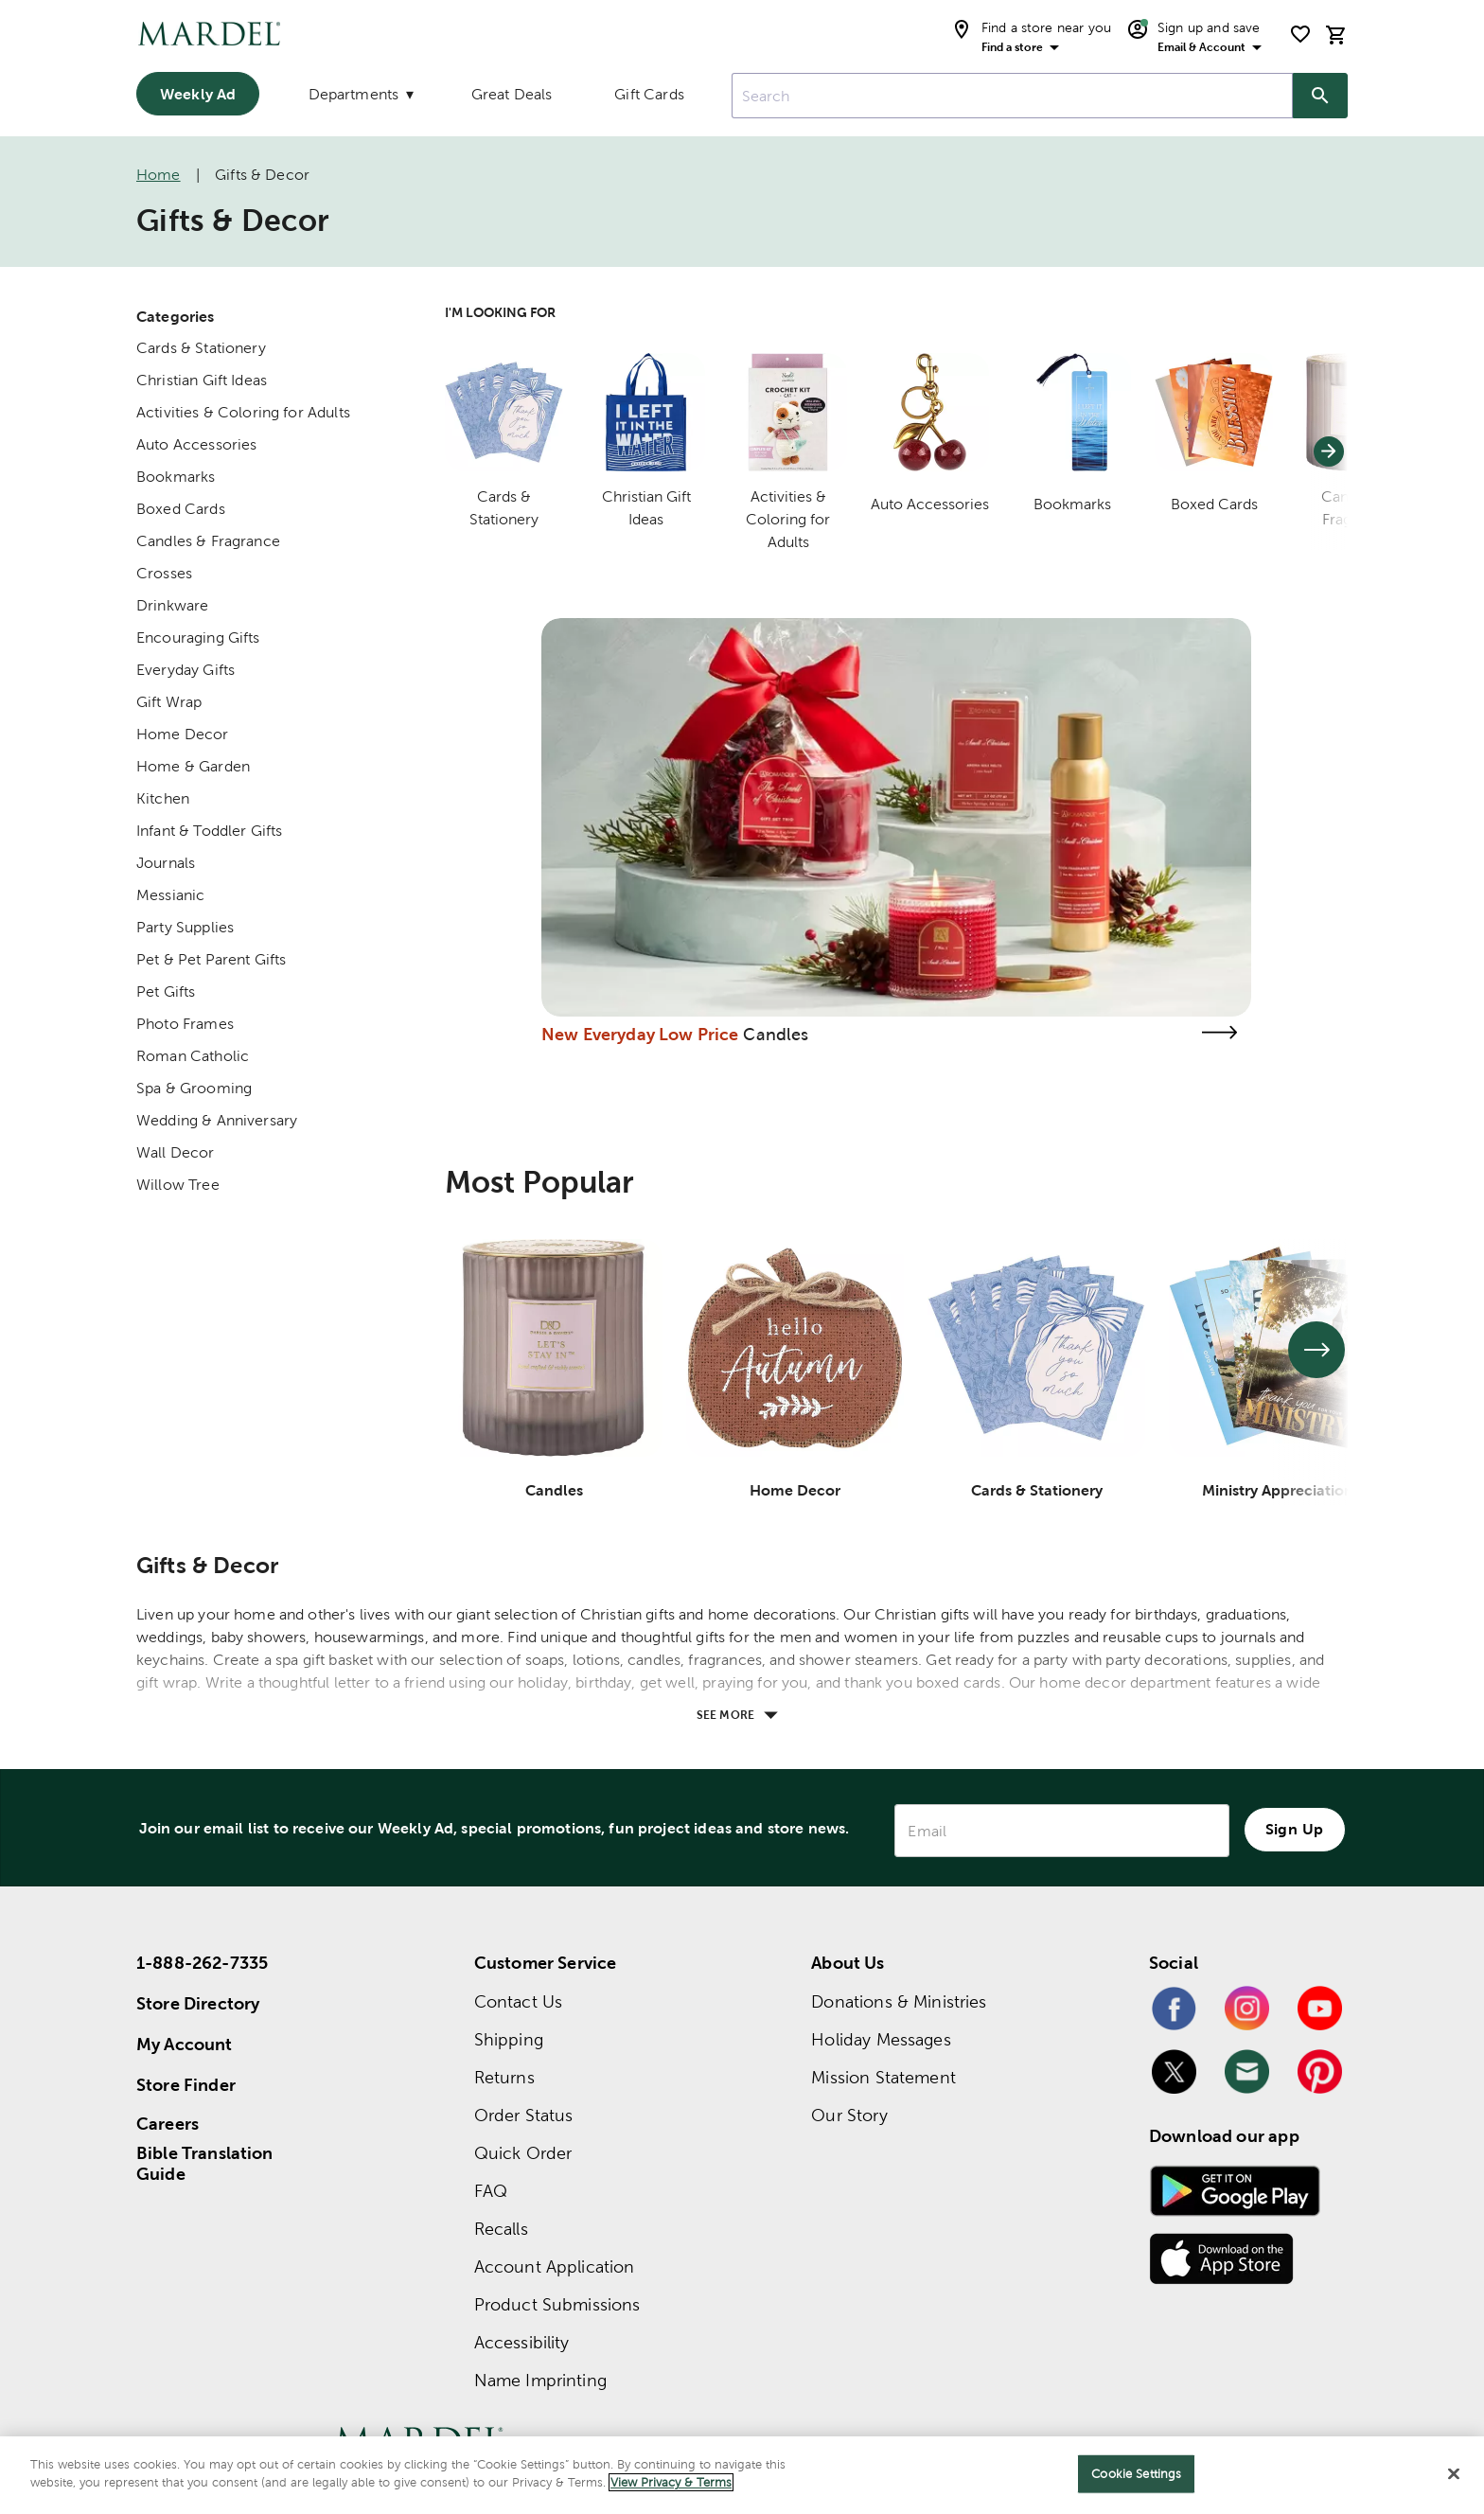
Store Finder (186, 2085)
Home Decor (182, 734)
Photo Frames (185, 1024)
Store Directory (197, 2003)
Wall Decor (175, 1152)
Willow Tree (178, 1185)
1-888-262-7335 (202, 1963)
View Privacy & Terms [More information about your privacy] (671, 2482)
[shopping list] (1300, 34)
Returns (504, 2077)
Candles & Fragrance (208, 541)
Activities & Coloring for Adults (243, 412)
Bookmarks (175, 477)
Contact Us (518, 2001)
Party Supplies (185, 927)
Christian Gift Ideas (201, 380)
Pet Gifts (165, 991)
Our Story (849, 2115)
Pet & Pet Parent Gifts (211, 959)
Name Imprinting (540, 2380)
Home (158, 175)
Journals (165, 863)
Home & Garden (193, 766)
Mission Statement (883, 2077)
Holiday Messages (880, 2039)
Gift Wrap (169, 702)
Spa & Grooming (194, 1088)
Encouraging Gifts (198, 637)
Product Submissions (557, 2304)
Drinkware (172, 605)
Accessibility (522, 2342)
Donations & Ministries (898, 2001)
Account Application (554, 2266)
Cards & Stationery (201, 348)
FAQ (490, 2191)
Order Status (524, 2115)
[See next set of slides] (1316, 1349)
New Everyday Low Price (639, 1034)
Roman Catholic (192, 1056)
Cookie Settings (1136, 2474)
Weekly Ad (198, 93)
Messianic (170, 895)
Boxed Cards (180, 509)
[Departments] (359, 98)
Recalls (501, 2229)
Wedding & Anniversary (216, 1120)
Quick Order (523, 2153)
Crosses (164, 573)
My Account (184, 2044)
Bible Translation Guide (205, 2163)
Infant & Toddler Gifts (209, 831)
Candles (775, 1034)
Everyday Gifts (185, 670)
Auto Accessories (196, 444)
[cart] (1336, 34)
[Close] (1454, 2473)
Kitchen (162, 798)
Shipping (508, 2039)
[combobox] (1012, 95)
